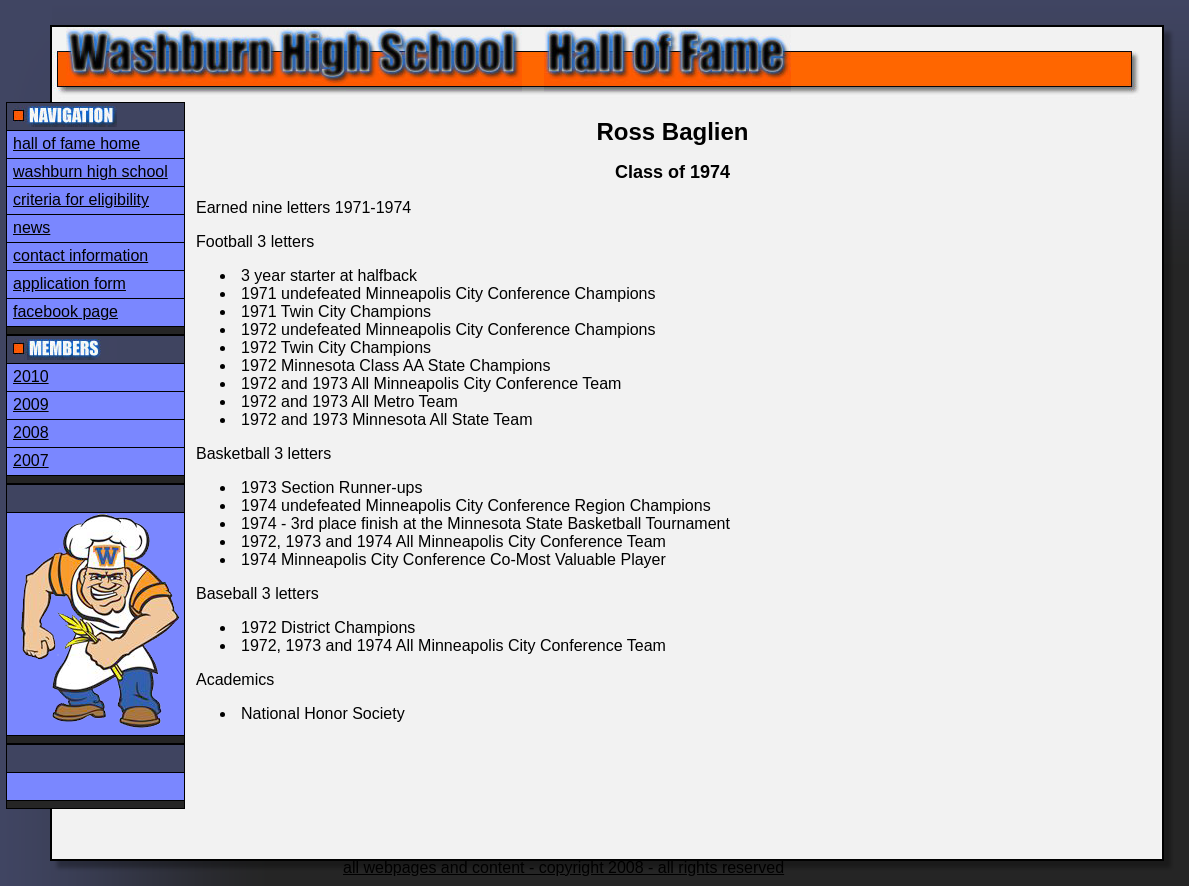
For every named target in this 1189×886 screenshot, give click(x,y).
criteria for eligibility (81, 199)
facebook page (65, 311)
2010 (31, 376)
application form (69, 283)
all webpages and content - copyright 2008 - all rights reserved (563, 867)
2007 (31, 460)
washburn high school (90, 171)
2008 (31, 432)
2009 (31, 404)
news (31, 227)
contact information (80, 255)
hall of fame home (76, 143)
